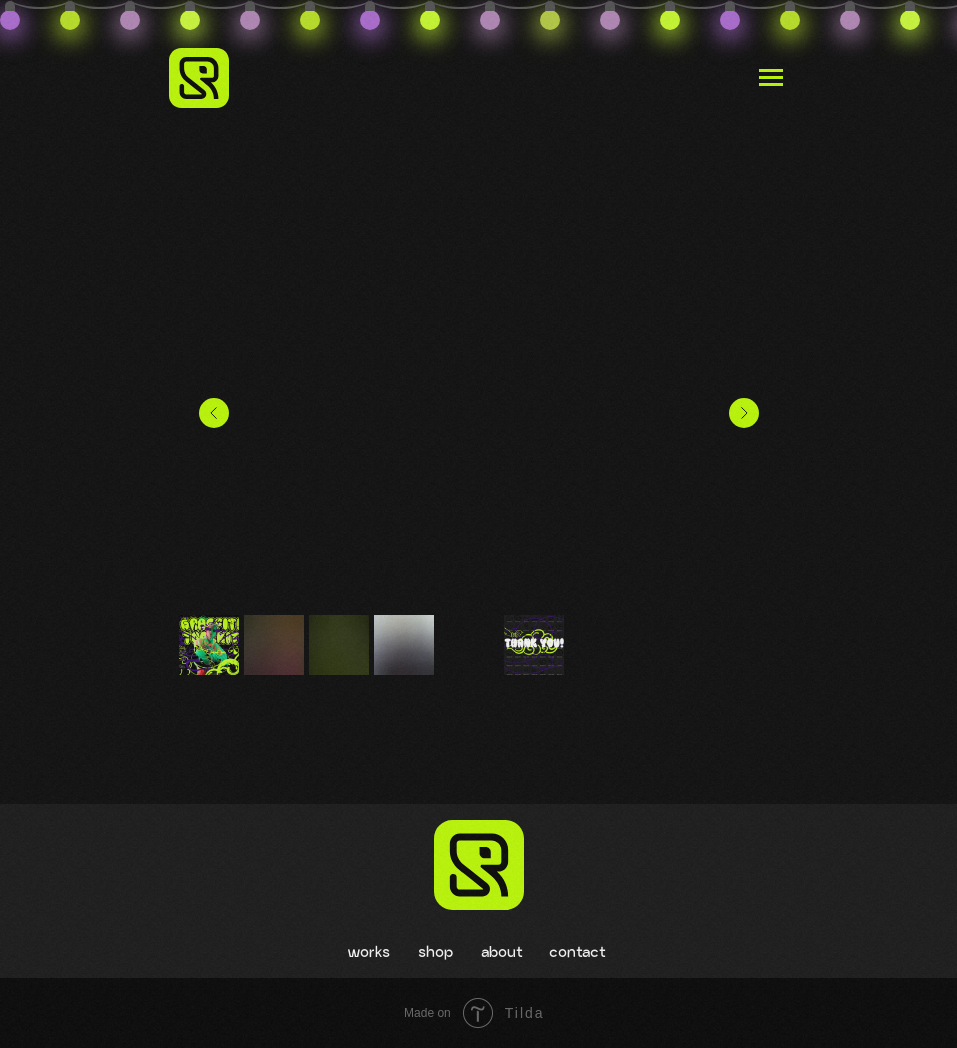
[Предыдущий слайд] (214, 413)
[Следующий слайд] (744, 413)
